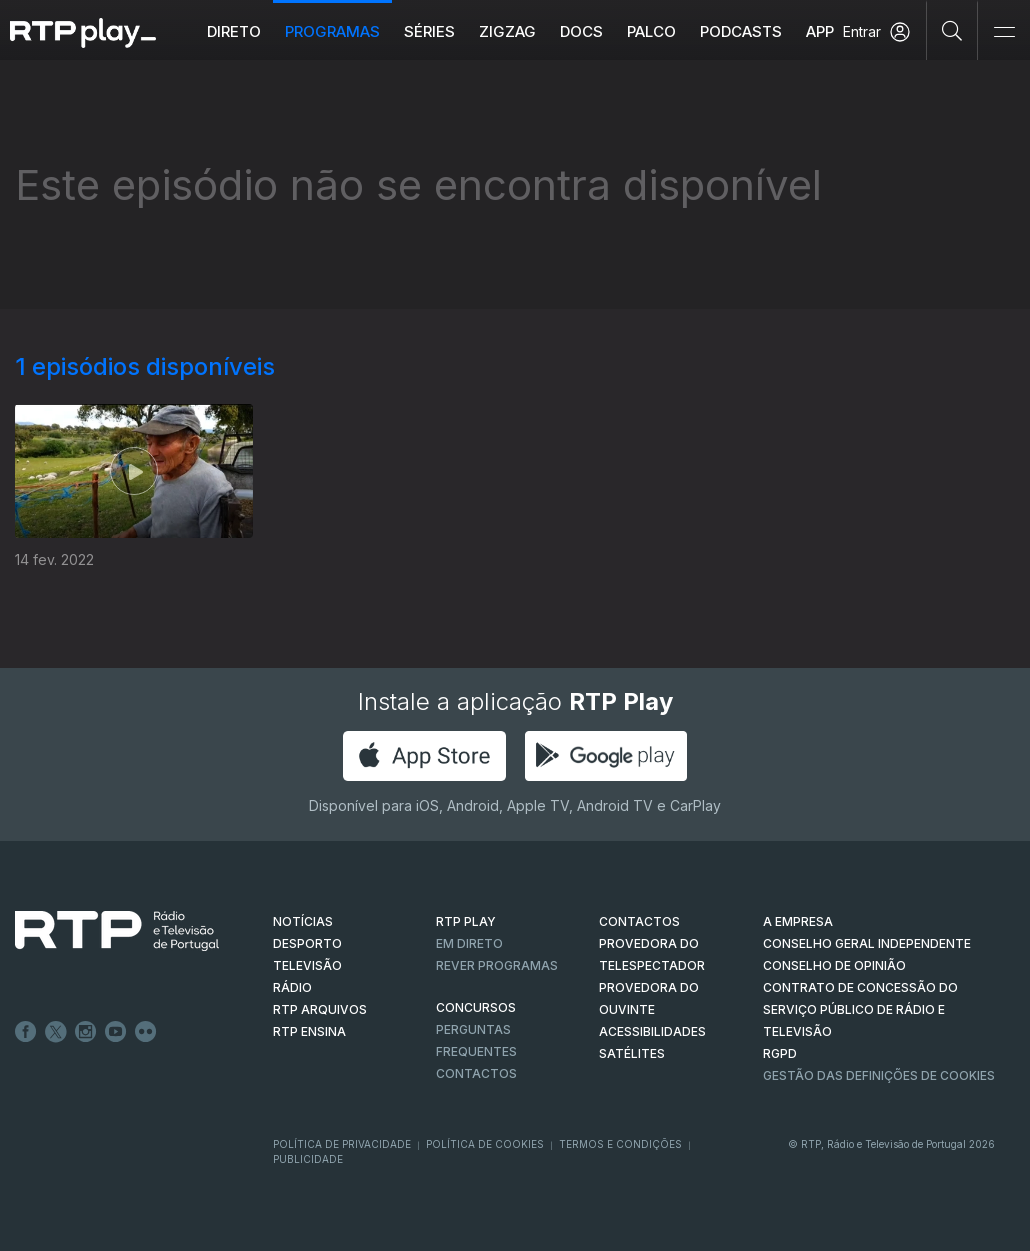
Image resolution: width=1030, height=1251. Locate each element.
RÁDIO (292, 987)
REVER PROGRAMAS (497, 965)
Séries (429, 31)
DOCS (581, 31)
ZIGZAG (507, 31)
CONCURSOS (476, 1007)
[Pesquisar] (952, 30)
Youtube (116, 1032)
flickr (146, 1032)
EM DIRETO (469, 943)
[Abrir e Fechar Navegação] (1004, 32)
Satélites (632, 1053)
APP (820, 31)
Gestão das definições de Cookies (879, 1075)
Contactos (476, 1073)
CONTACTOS (639, 921)
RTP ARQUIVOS (320, 1009)
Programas (332, 31)
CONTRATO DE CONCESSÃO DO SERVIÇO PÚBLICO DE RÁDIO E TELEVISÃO (860, 1009)
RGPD (780, 1053)
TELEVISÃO (307, 965)
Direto (234, 31)
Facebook (26, 1032)
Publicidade (308, 1159)
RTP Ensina (309, 1031)
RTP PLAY (466, 921)
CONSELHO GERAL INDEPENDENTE (867, 943)
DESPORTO (307, 943)
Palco (651, 31)
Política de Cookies (485, 1144)
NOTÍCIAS (303, 921)
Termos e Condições (620, 1144)
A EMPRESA (798, 921)
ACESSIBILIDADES (652, 1031)
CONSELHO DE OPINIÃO (834, 965)
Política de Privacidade (342, 1144)
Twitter (56, 1032)
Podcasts (741, 31)
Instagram (86, 1032)
